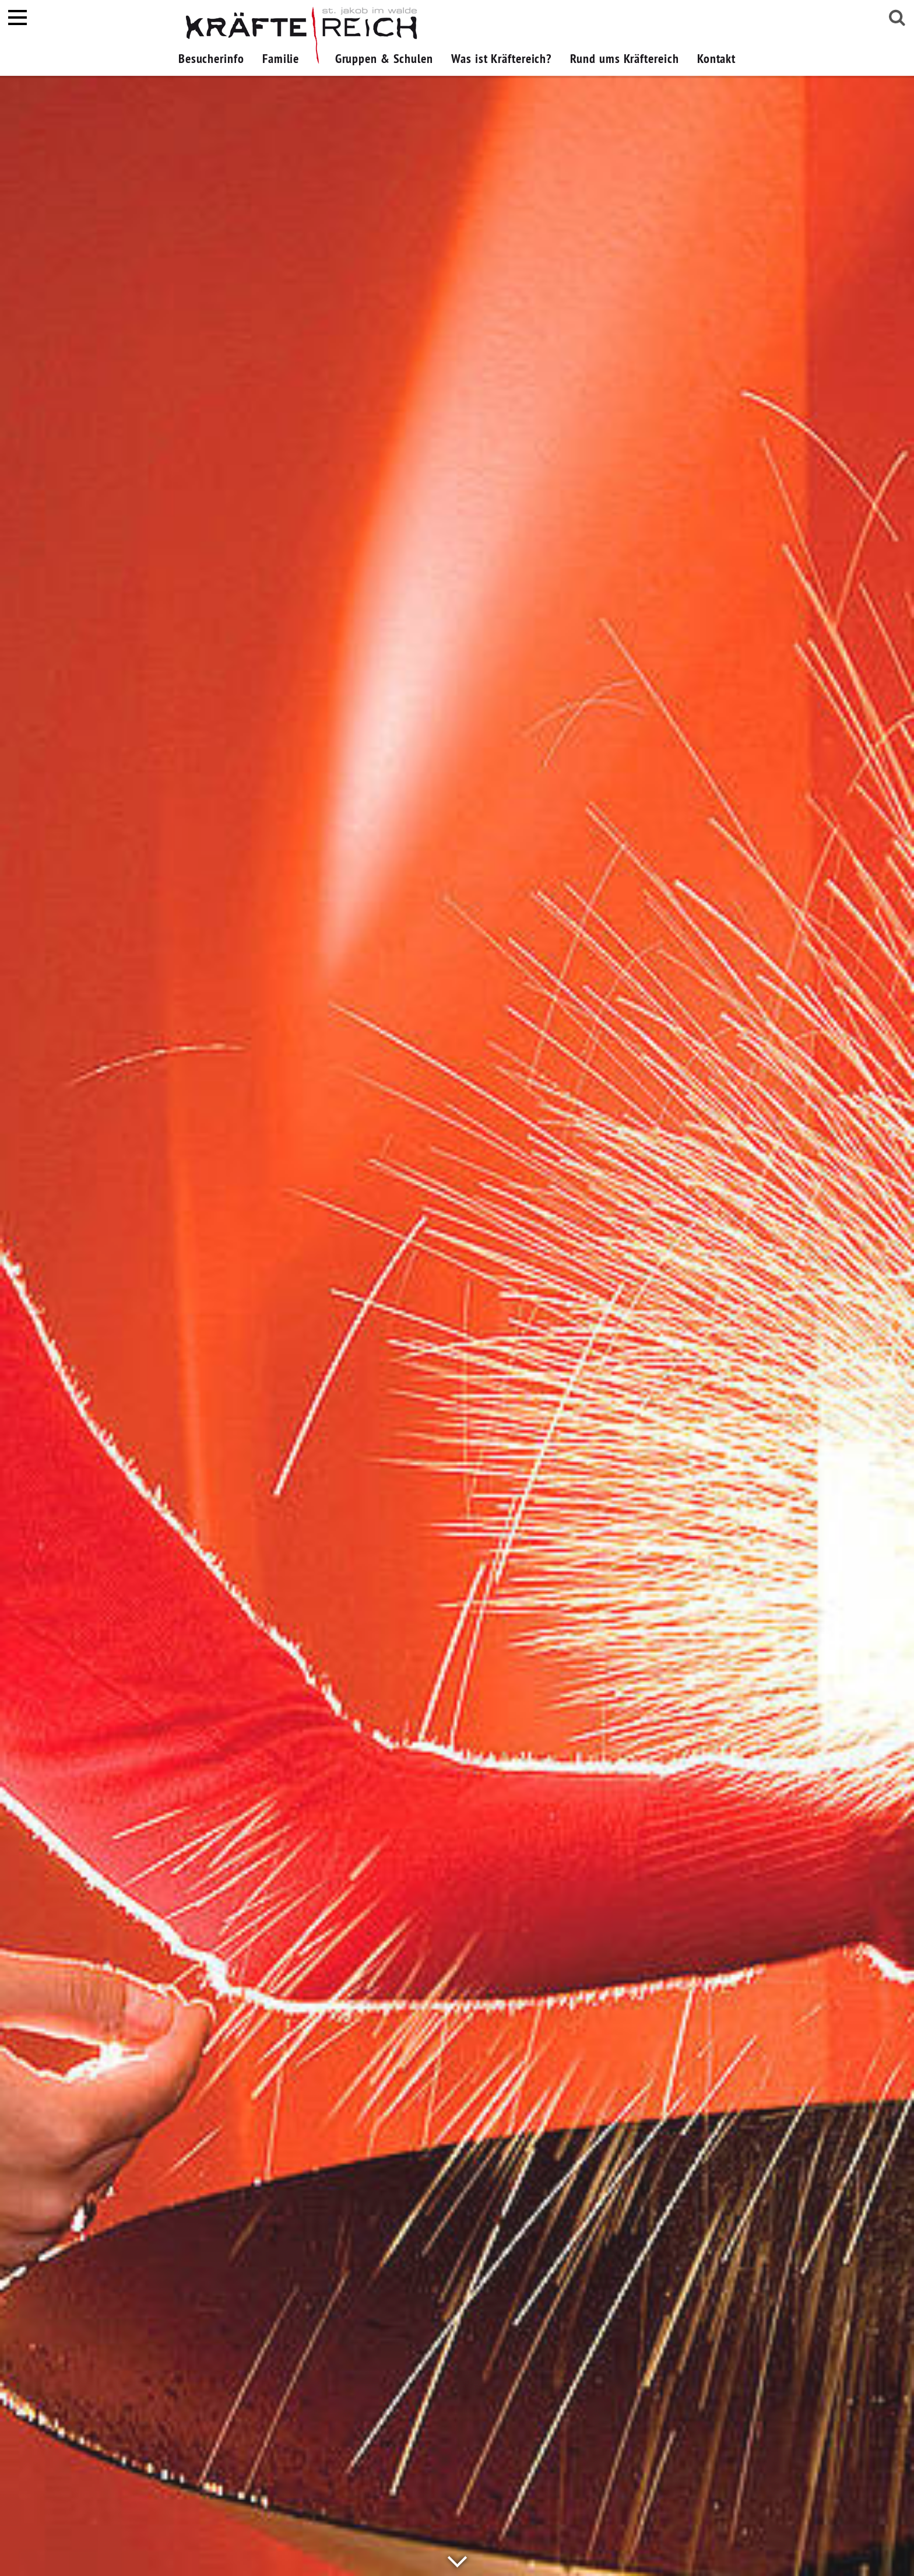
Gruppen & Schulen (384, 58)
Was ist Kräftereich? (501, 58)
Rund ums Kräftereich (624, 58)
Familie (280, 58)
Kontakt (716, 58)
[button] (317, 58)
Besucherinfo (211, 58)
